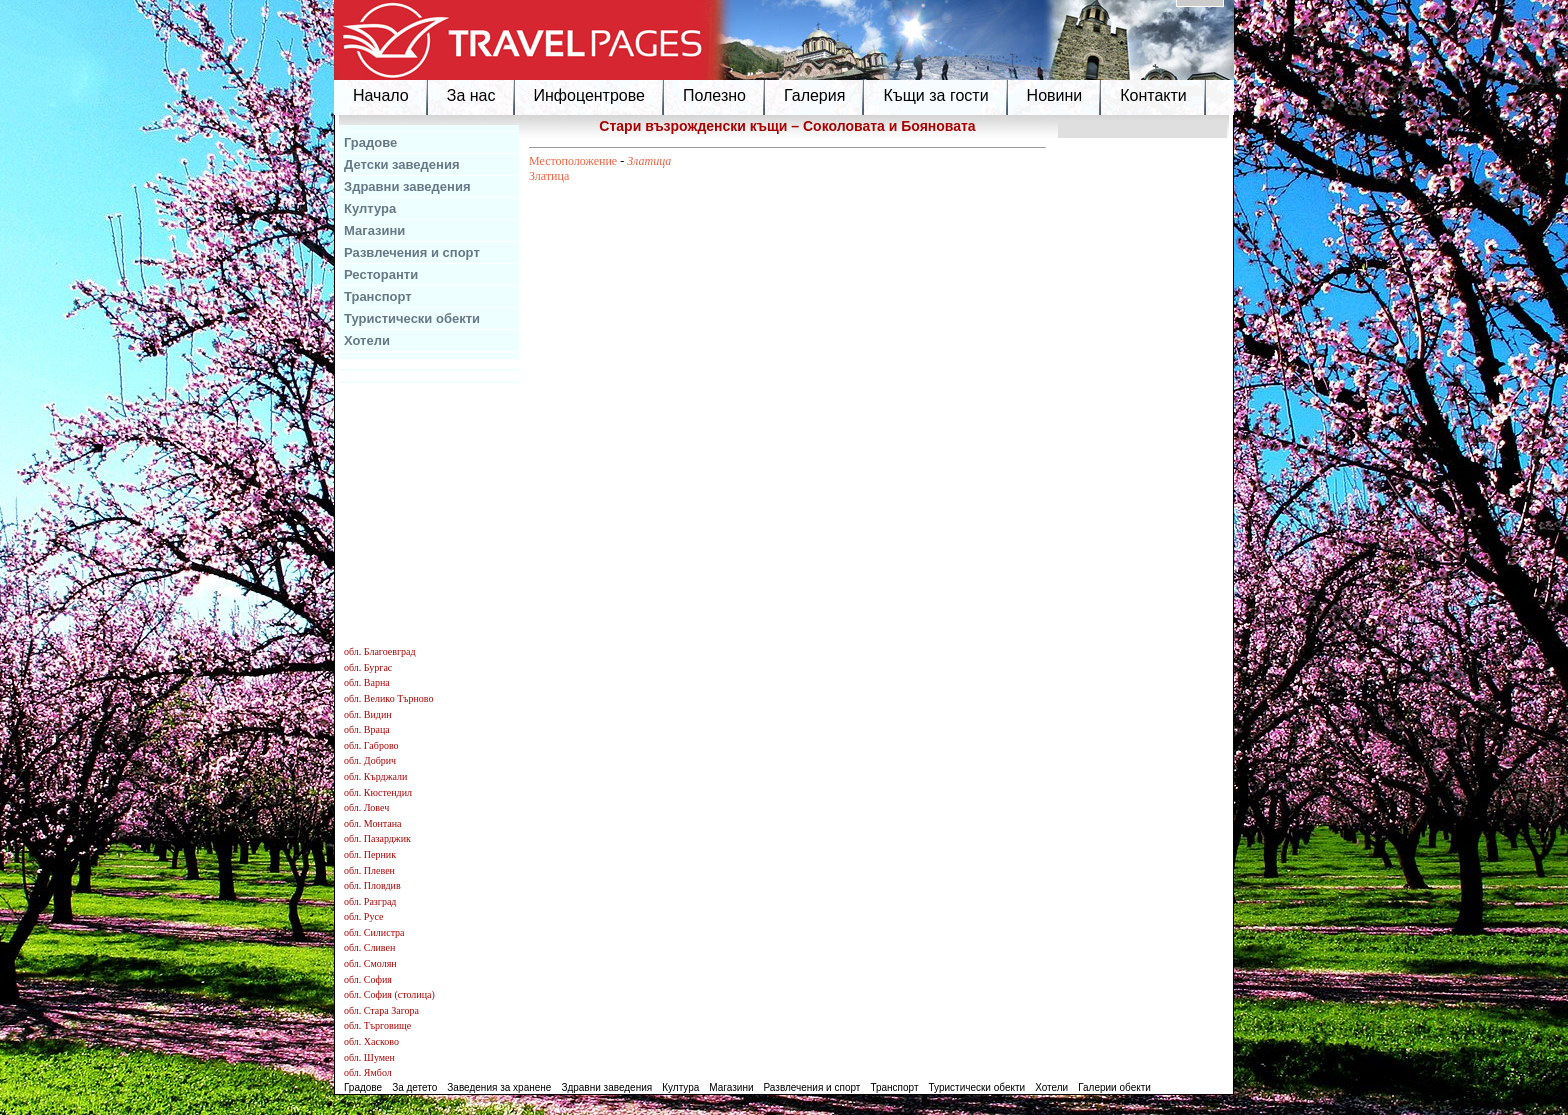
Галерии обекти (1114, 1087)
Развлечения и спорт (412, 252)
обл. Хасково (371, 1041)
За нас (471, 95)
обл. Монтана (373, 823)
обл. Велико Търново (388, 698)
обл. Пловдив (372, 885)
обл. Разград (370, 901)
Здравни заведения (407, 186)
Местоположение (573, 161)
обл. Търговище (377, 1025)
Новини (1055, 95)
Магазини (374, 230)
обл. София (368, 979)
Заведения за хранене (499, 1087)
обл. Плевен (369, 870)
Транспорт (378, 296)
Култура (370, 208)
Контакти (1153, 95)
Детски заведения (402, 164)
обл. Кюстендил (378, 792)
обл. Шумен (369, 1057)
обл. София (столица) (389, 994)
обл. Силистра (374, 932)
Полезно (714, 95)
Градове (370, 142)
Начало (381, 95)
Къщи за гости (935, 95)
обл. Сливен (369, 947)
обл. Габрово (371, 745)
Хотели (367, 340)
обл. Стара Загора (381, 1010)
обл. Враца (367, 729)
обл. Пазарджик (377, 838)
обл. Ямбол (368, 1072)
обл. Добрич (370, 760)
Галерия (814, 95)
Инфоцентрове (589, 95)
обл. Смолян (370, 963)
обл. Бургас (368, 667)
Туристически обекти (412, 318)
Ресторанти (381, 274)
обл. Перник (370, 854)
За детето (414, 1087)
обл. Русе (363, 916)
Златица (649, 161)
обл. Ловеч (366, 807)
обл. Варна (367, 682)
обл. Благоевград (380, 651)
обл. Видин (368, 714)
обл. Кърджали (375, 776)
